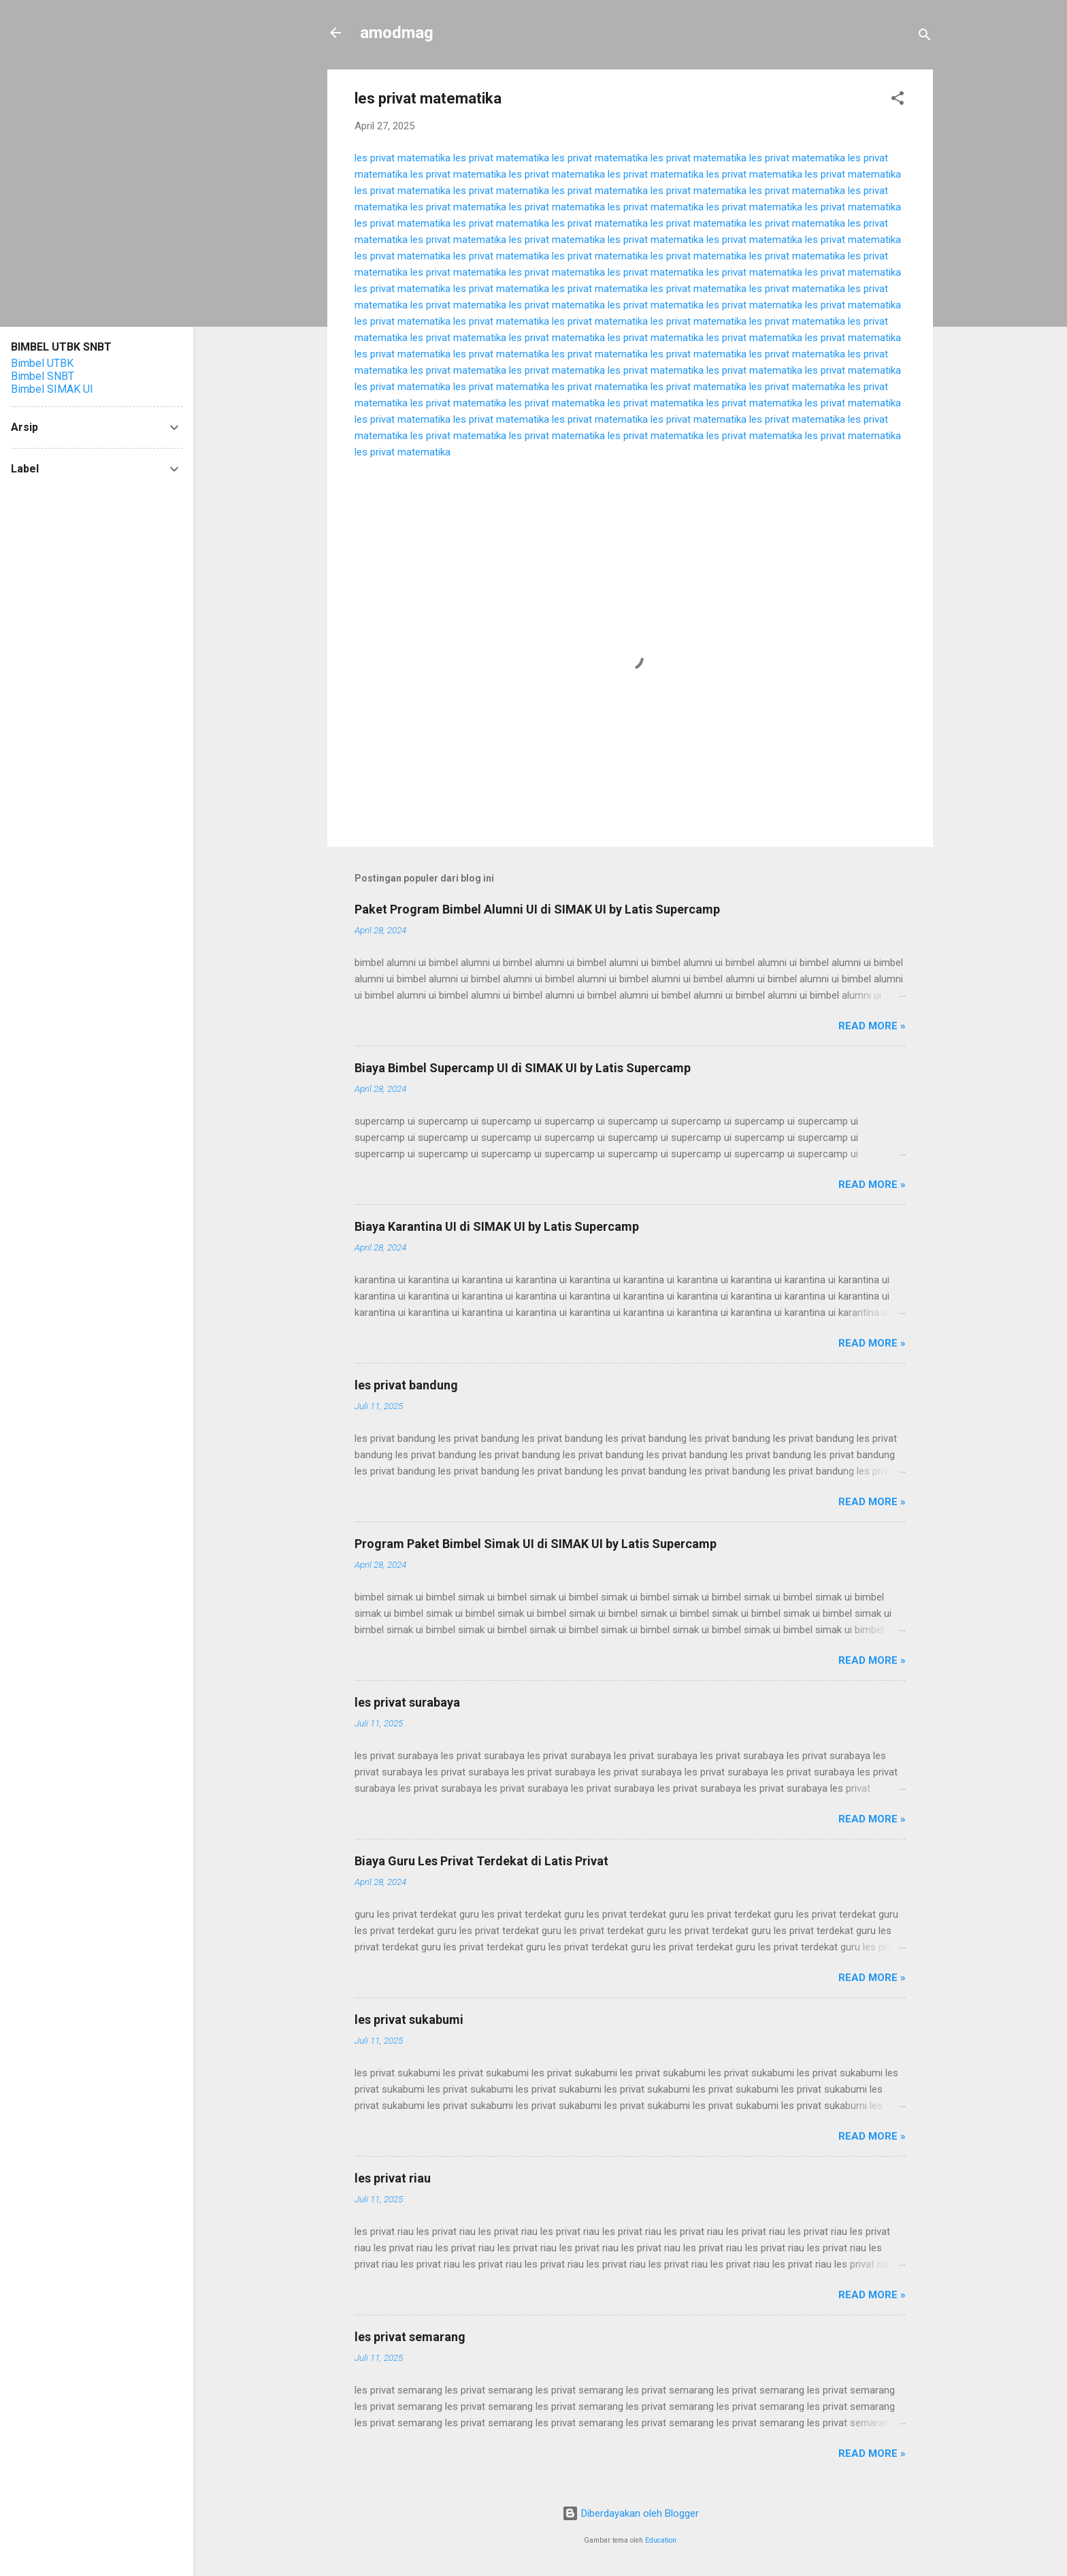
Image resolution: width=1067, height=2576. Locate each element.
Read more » (872, 1026)
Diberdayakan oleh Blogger (630, 2513)
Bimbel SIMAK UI (52, 389)
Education (660, 2540)
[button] (897, 100)
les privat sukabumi (409, 2019)
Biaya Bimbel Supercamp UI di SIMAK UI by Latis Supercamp (523, 1068)
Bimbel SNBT (42, 376)
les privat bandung (406, 1385)
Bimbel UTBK (42, 363)
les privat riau (393, 2178)
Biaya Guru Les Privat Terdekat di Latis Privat (481, 1861)
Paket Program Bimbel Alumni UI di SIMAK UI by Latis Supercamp (537, 909)
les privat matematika (402, 158)
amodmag (396, 32)
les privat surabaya (407, 1702)
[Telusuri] (925, 37)
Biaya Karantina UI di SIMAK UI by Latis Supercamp (497, 1226)
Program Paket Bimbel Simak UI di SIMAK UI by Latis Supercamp (536, 1543)
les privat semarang (410, 2337)
